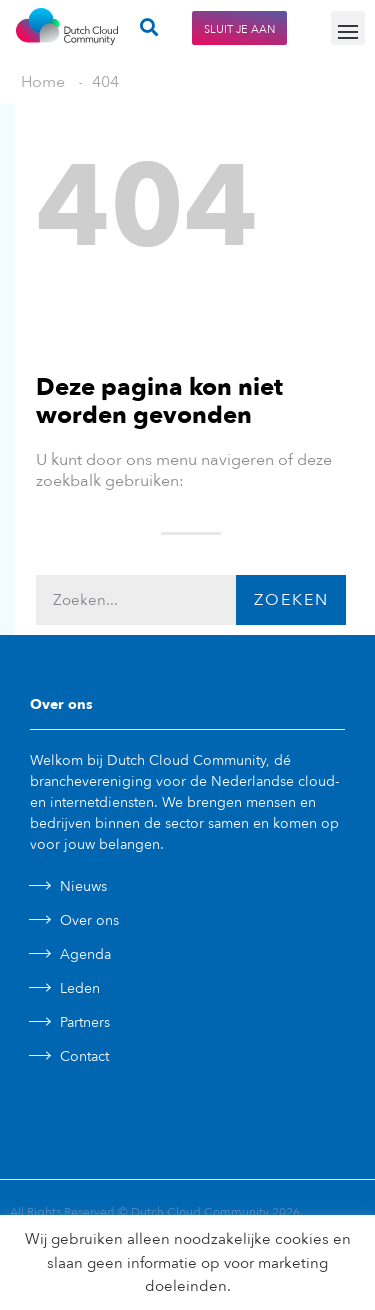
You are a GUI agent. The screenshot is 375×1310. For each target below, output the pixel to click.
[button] (348, 28)
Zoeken (291, 600)
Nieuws (83, 886)
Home (43, 82)
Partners (85, 1022)
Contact (84, 1056)
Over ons (89, 920)
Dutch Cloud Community (200, 1212)
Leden (80, 988)
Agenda (85, 954)
